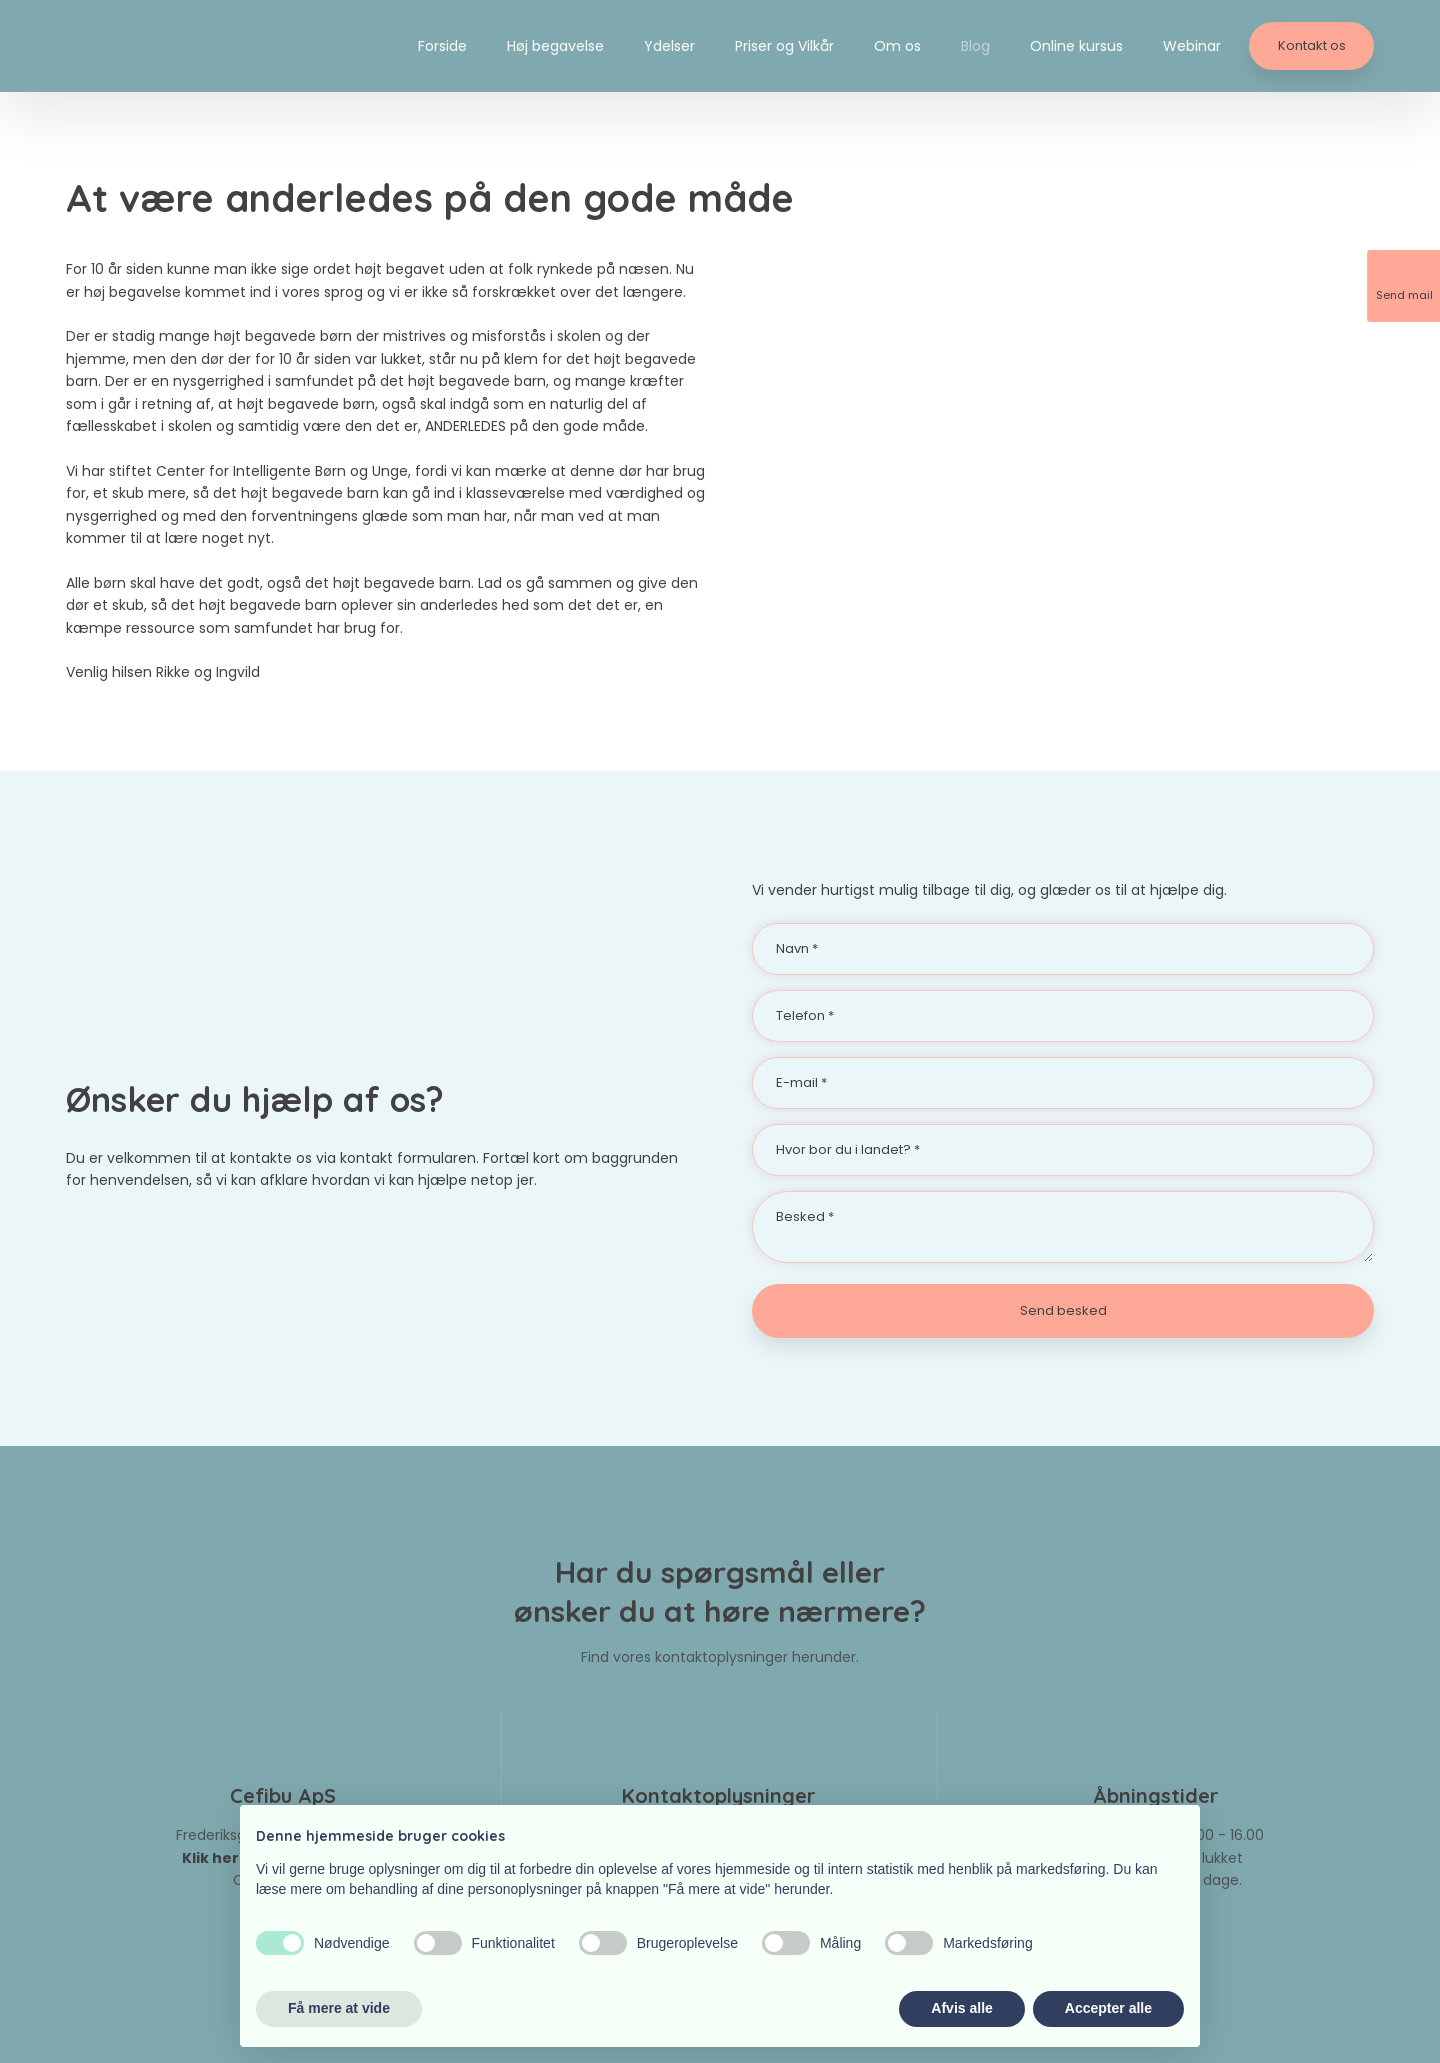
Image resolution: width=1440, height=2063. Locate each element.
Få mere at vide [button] (339, 2008)
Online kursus (1076, 46)
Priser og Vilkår (784, 46)
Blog (975, 46)
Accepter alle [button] (1108, 2008)
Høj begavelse (555, 46)
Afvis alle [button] (961, 2008)
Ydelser (669, 46)
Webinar (1192, 46)
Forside (442, 46)
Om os (897, 46)
